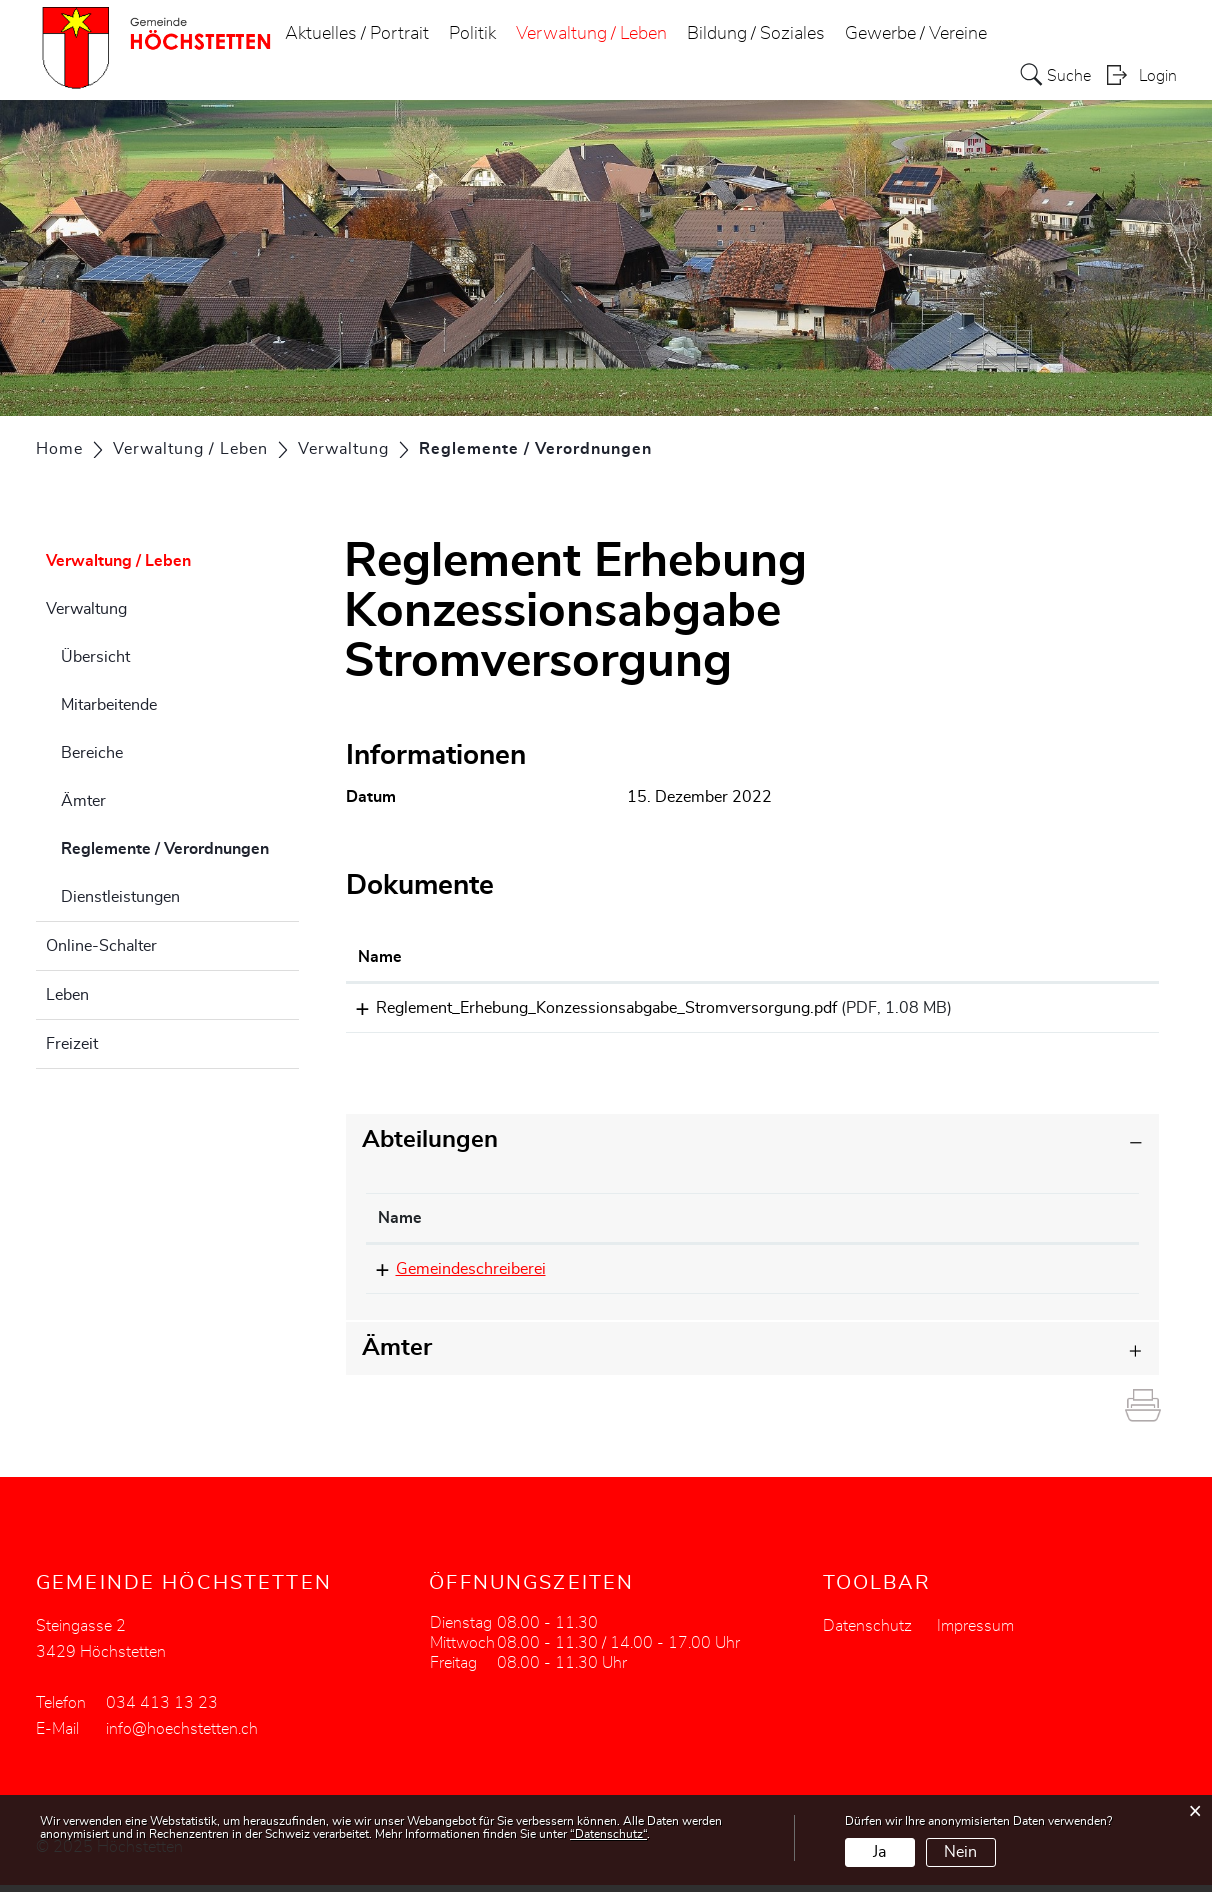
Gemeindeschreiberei (453, 1276)
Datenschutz (867, 1633)
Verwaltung (86, 609)
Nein (960, 1852)
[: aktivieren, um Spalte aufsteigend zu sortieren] (1097, 958)
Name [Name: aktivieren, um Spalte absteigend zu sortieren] (400, 1225)
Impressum (975, 1633)
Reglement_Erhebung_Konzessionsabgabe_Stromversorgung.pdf (588, 1008)
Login (1158, 76)
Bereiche (92, 753)
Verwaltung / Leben (591, 34)
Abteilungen (430, 1147)
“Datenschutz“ (608, 1834)
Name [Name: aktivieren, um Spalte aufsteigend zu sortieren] (380, 957)
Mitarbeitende (109, 705)
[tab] (753, 1147)
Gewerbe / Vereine (916, 34)
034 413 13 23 (709, 1276)
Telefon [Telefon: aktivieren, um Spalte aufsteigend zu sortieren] (680, 1225)
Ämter (83, 801)
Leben (67, 995)
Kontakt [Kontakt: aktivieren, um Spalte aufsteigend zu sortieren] (898, 1225)
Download (1098, 1011)
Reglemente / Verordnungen (180, 846)
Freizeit (72, 1044)
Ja (879, 1852)
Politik (472, 34)
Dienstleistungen (120, 897)
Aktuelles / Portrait (357, 34)
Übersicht (95, 657)
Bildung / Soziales (756, 34)
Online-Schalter (101, 946)
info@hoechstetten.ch (946, 1276)
